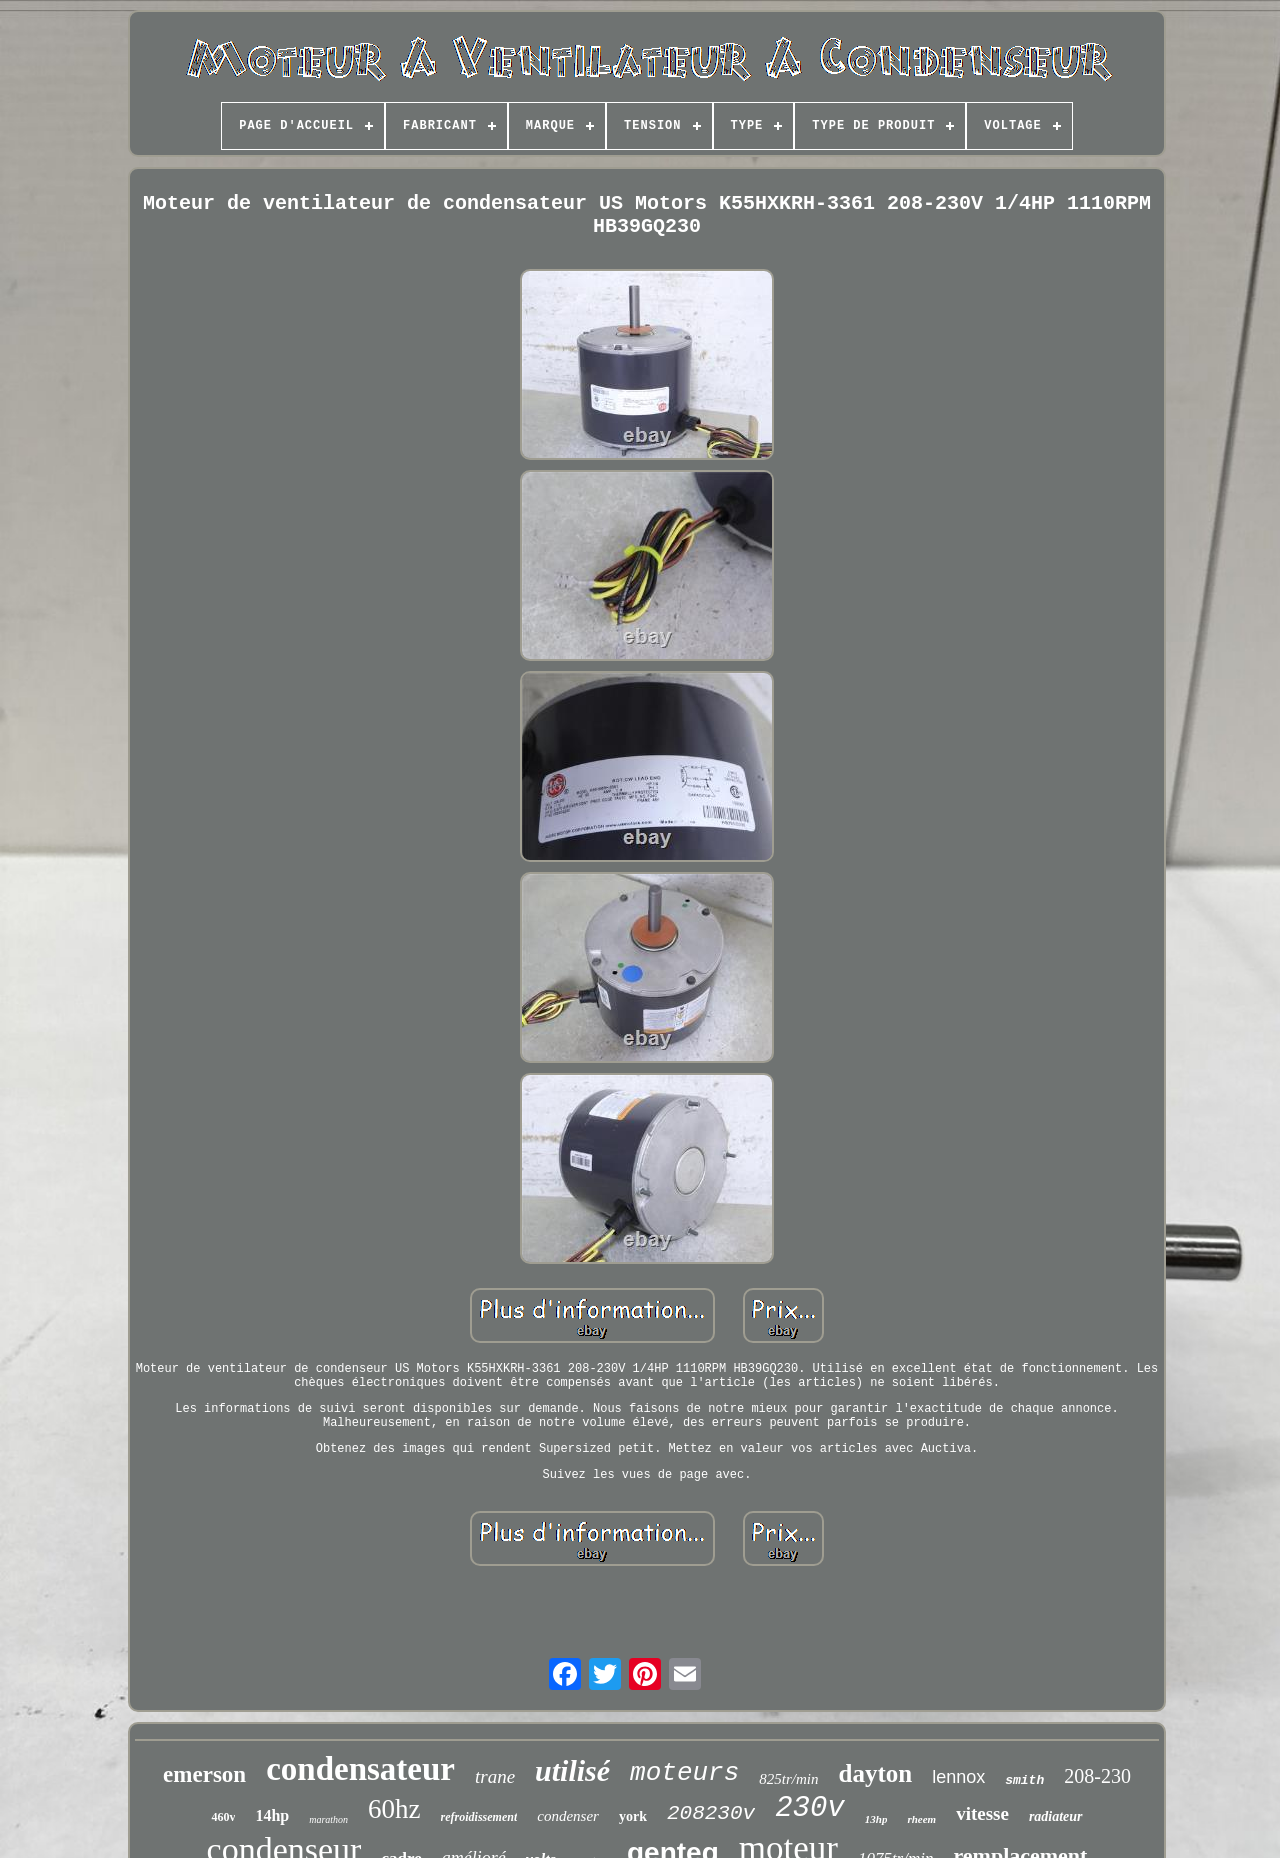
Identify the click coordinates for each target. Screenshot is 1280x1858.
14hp (272, 1815)
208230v (711, 1813)
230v (810, 1808)
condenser (568, 1816)
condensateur (360, 1769)
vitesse (982, 1813)
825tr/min (788, 1779)
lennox (958, 1777)
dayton (876, 1773)
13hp (876, 1819)
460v (223, 1817)
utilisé (572, 1770)
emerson (204, 1774)
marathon (328, 1819)
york (633, 1816)
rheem (921, 1819)
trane (495, 1776)
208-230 (1097, 1776)
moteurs (684, 1773)
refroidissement (479, 1817)
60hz (394, 1809)
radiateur (1056, 1816)
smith (1024, 1780)
